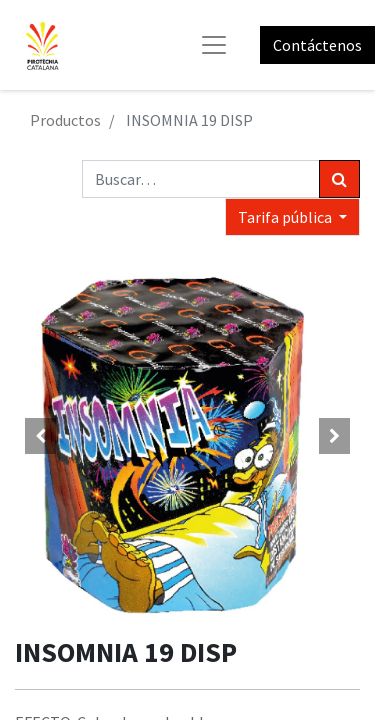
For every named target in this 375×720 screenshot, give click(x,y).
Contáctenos (317, 45)
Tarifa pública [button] (286, 217)
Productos (65, 120)
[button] (41, 436)
